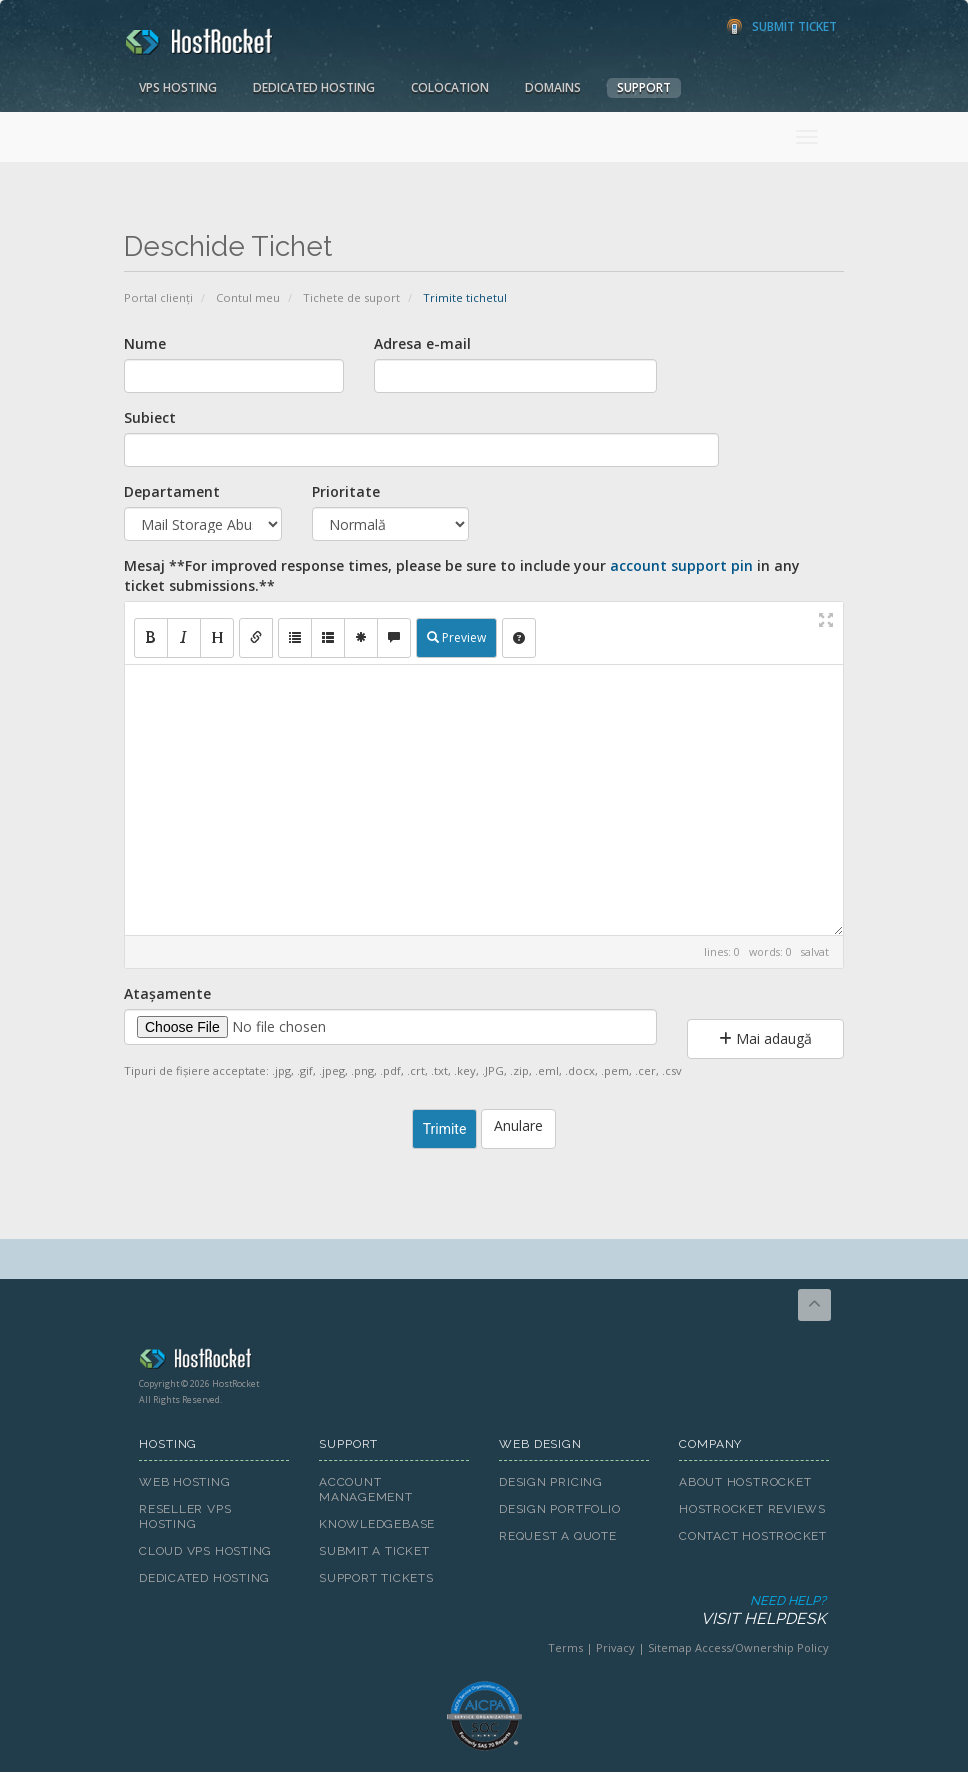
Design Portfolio (559, 1509)
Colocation (450, 87)
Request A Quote (558, 1536)
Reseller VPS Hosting (185, 1516)
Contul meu (248, 297)
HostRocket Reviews (752, 1509)
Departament (172, 491)
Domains (553, 87)
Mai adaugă (765, 1038)
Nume (145, 343)
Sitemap (670, 1647)
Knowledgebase (377, 1524)
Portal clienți (158, 297)
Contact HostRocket (753, 1536)
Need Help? (482, 1611)
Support (644, 87)
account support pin (681, 565)
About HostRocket (745, 1482)
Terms (565, 1647)
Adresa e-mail (422, 343)
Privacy (615, 1647)
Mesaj (462, 575)
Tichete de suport (351, 297)
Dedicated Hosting (314, 87)
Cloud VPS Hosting (205, 1551)
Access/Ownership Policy (762, 1647)
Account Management (366, 1489)
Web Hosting (185, 1482)
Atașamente (167, 993)
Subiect (150, 417)
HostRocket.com (484, 1362)
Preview (456, 637)
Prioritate (346, 491)
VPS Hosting (178, 87)
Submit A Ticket (374, 1551)
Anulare (518, 1125)
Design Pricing (551, 1482)
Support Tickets (376, 1578)
